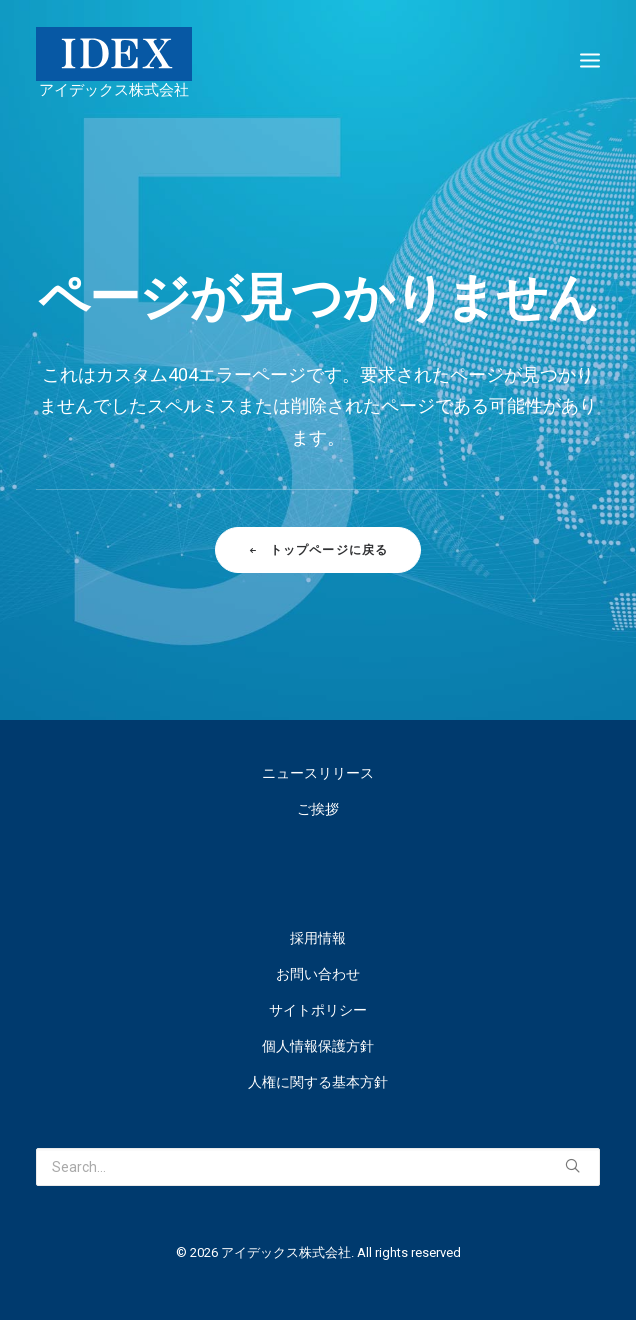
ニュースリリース (318, 773)
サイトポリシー (318, 1010)
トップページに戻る (317, 549)
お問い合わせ (318, 974)
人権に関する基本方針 (318, 1082)
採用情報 (318, 938)
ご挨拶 (318, 809)
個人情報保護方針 (318, 1046)
